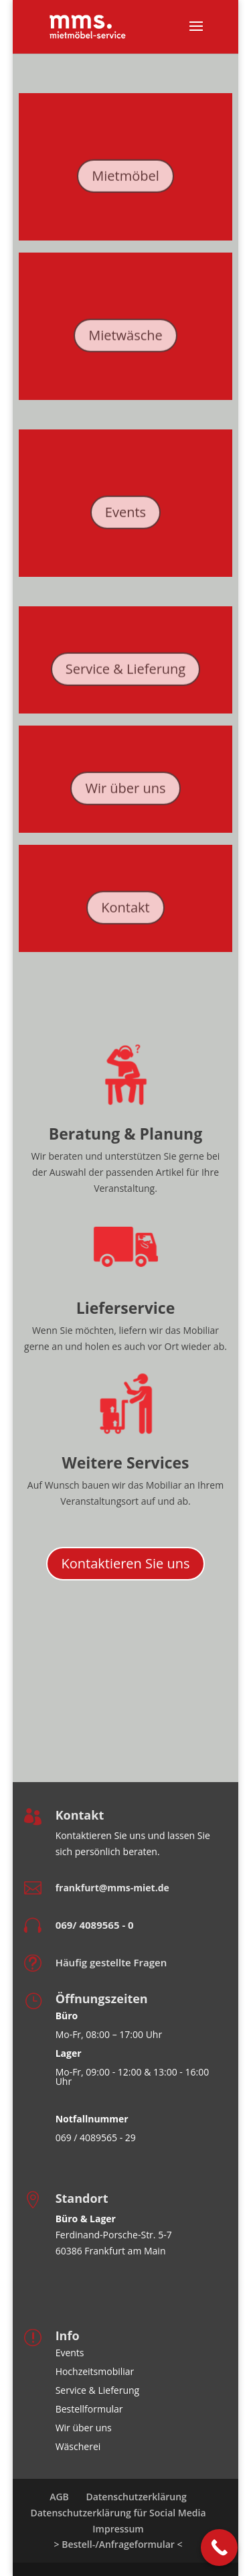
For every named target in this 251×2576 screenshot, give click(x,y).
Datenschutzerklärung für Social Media (117, 2512)
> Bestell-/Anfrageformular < (118, 2544)
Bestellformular (89, 2408)
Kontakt (125, 915)
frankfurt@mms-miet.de (112, 1887)
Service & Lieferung (125, 676)
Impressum (117, 2528)
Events (125, 520)
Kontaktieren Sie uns (125, 1563)
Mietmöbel (125, 183)
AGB (59, 2496)
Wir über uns (125, 796)
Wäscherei (78, 2446)
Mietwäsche (125, 343)
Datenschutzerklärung (136, 2496)
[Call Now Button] (219, 2547)
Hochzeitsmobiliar (95, 2371)
